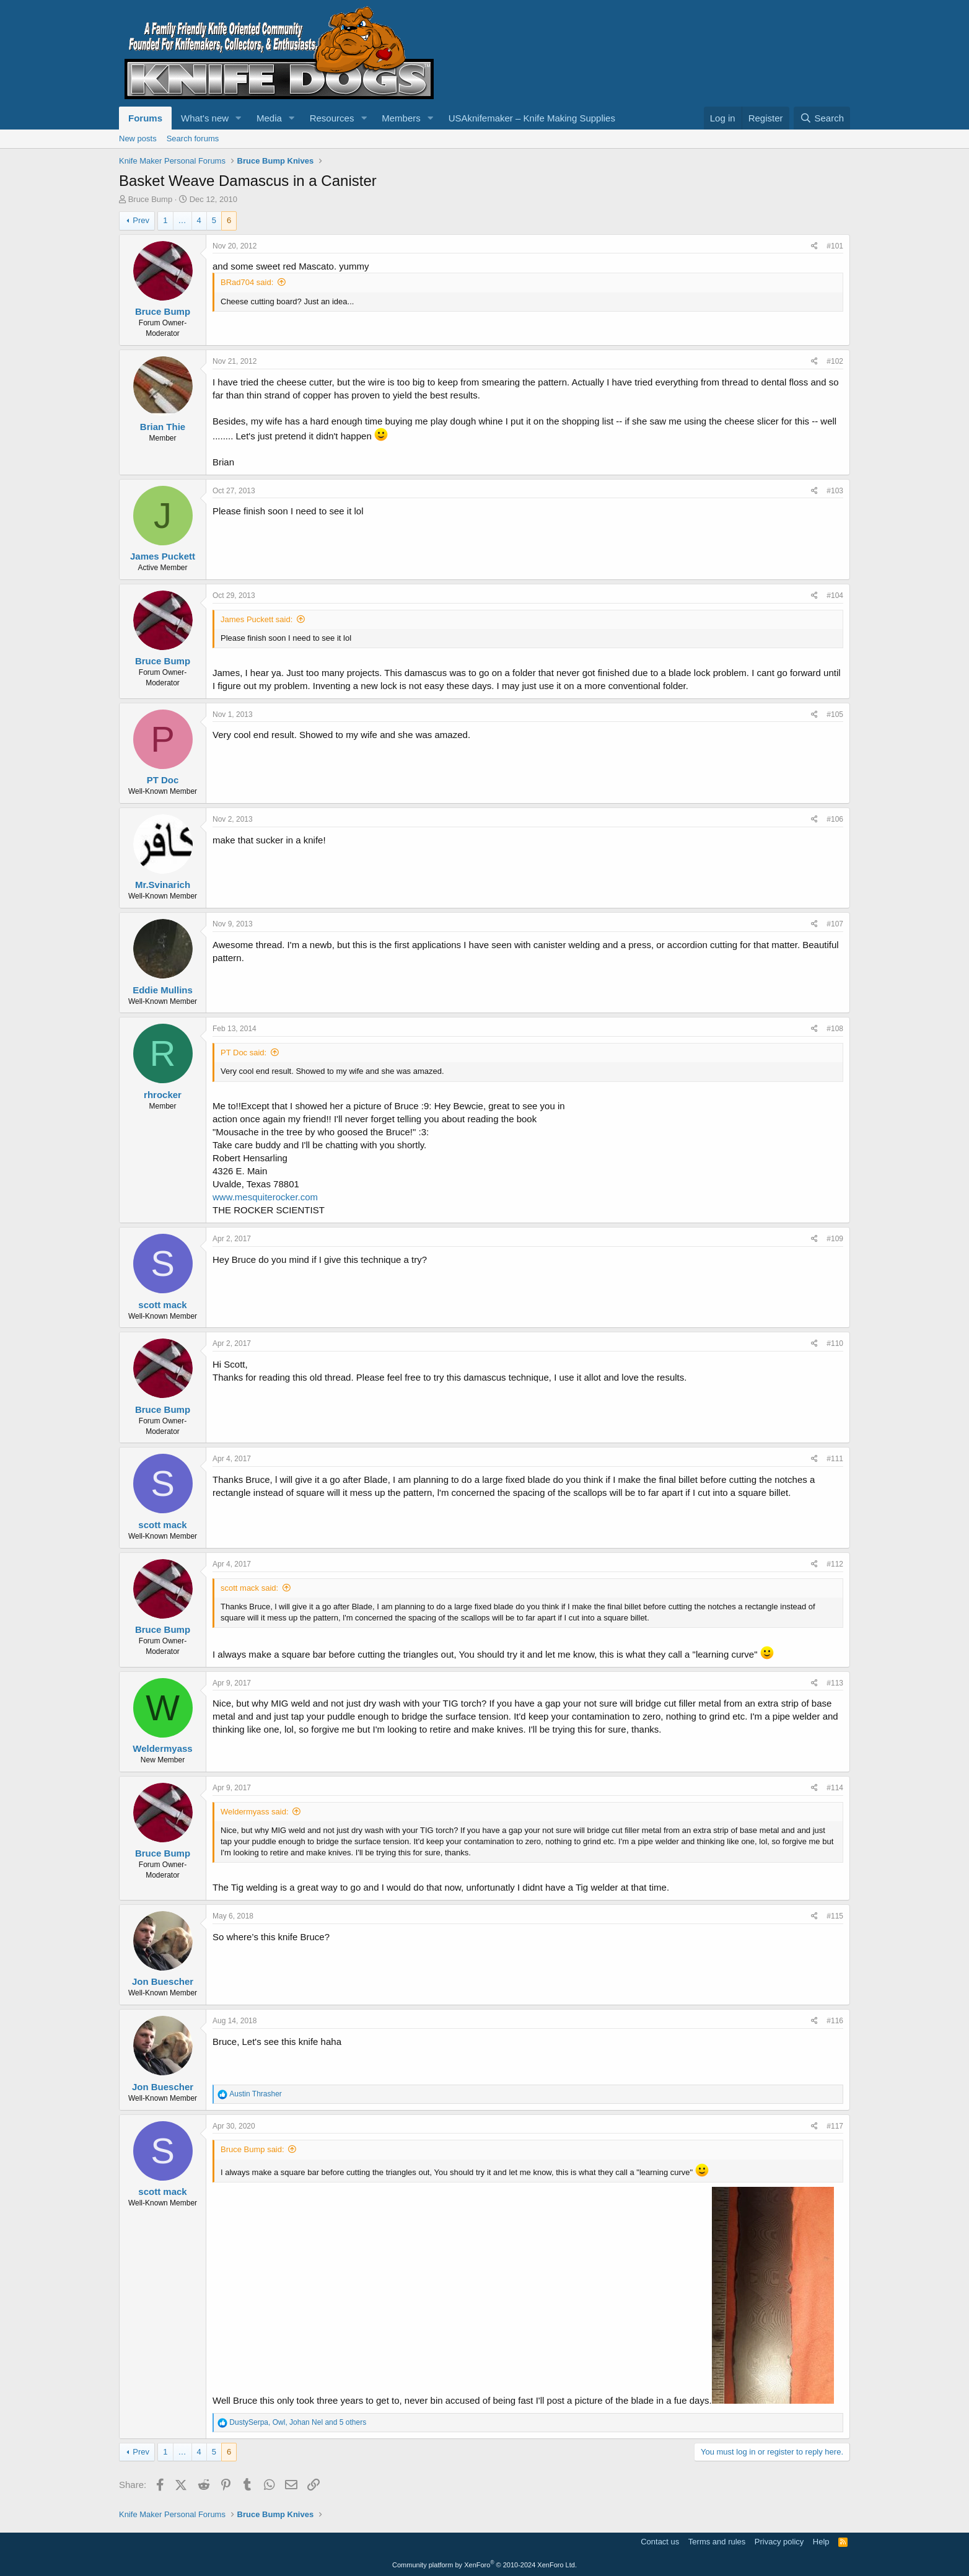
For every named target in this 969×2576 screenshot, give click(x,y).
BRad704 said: (247, 282)
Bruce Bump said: (252, 2149)
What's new (205, 118)
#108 (834, 1028)
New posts (138, 138)
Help (821, 2541)
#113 (834, 1683)
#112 (834, 1564)
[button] (238, 118)
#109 (834, 1238)
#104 (834, 595)
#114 (834, 1787)
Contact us (660, 2541)
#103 (834, 490)
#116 (834, 2020)
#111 (834, 1458)
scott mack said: (249, 1588)
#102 (834, 361)
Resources (332, 118)
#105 (834, 714)
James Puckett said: (256, 619)
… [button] (182, 220)
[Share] (814, 246)
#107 (834, 924)
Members (401, 118)
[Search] (822, 118)
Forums (145, 118)
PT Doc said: (243, 1052)
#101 (834, 246)
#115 (834, 1916)
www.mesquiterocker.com (265, 1197)
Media (269, 118)
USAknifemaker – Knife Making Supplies (532, 118)
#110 (834, 1343)
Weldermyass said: (255, 1811)
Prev (141, 220)
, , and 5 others (297, 2422)
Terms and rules (716, 2541)
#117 (834, 2126)
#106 (834, 819)
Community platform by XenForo (484, 2565)
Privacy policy (779, 2541)
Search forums (193, 138)
